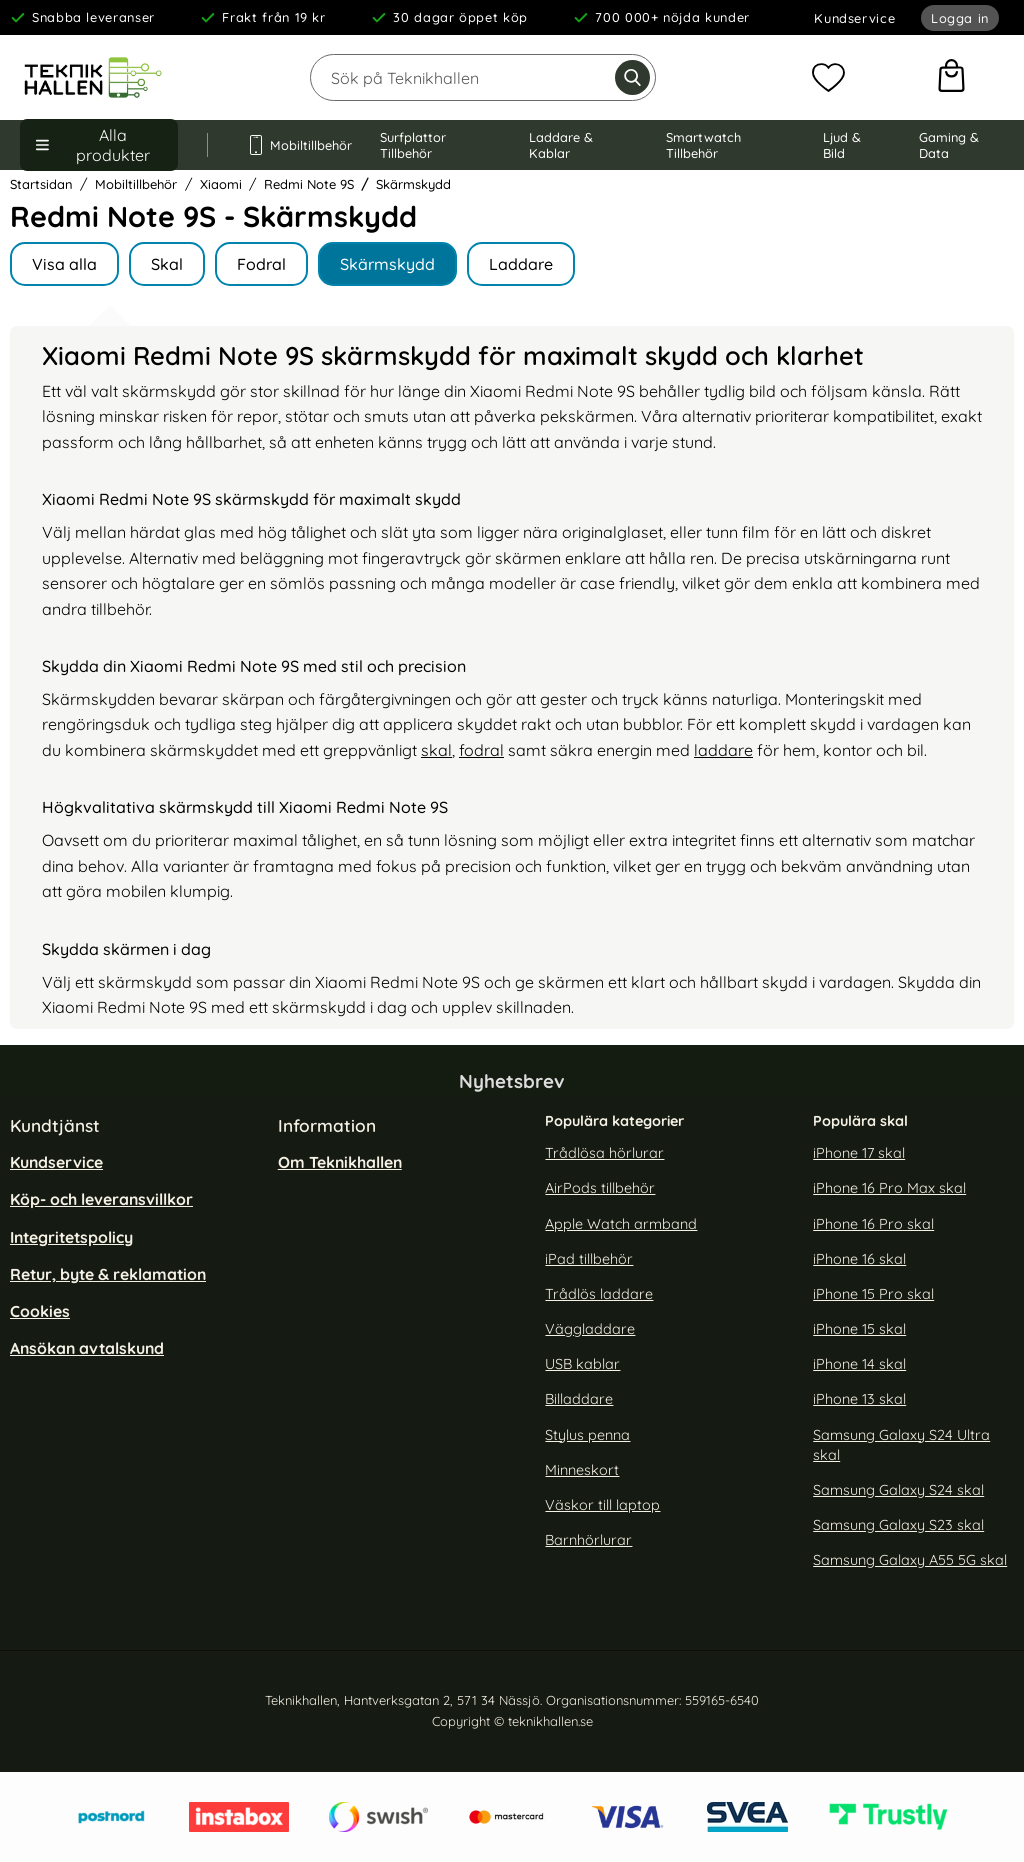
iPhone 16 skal (859, 1259)
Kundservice (854, 18)
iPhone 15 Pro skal (873, 1294)
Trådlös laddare (599, 1294)
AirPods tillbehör (600, 1189)
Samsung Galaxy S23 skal (898, 1525)
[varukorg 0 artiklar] (951, 78)
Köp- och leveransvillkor (101, 1200)
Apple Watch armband (621, 1224)
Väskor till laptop (602, 1505)
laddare (723, 750)
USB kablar (582, 1365)
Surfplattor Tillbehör (413, 145)
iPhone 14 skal (859, 1365)
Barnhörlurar (588, 1540)
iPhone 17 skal (859, 1154)
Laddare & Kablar (561, 145)
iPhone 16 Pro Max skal (889, 1189)
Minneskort (582, 1470)
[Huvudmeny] (99, 145)
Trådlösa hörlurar (604, 1154)
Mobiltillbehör (294, 145)
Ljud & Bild (842, 145)
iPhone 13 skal (859, 1400)
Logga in (960, 18)
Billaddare (579, 1400)
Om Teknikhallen (340, 1163)
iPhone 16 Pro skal (873, 1224)
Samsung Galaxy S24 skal (898, 1490)
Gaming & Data (949, 145)
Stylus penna (587, 1435)
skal (436, 750)
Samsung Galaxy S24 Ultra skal (901, 1445)
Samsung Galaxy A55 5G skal (910, 1561)
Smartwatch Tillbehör (703, 145)
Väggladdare (590, 1329)
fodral (481, 750)
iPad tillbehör (589, 1259)
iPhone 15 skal (859, 1329)
